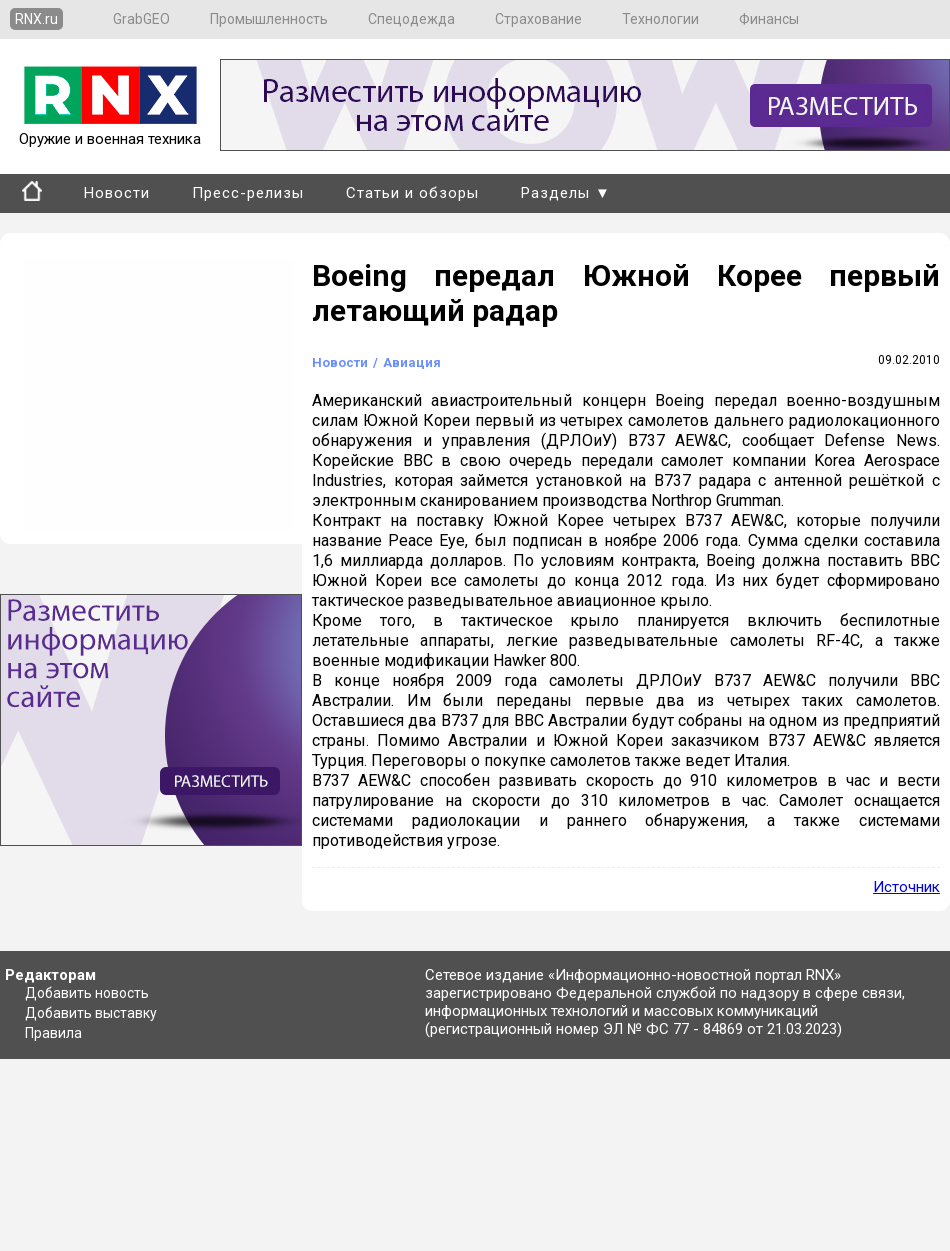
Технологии (660, 19)
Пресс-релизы (248, 193)
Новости (117, 193)
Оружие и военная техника (110, 130)
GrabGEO (141, 19)
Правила (53, 1033)
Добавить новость (87, 993)
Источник (906, 887)
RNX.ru (36, 19)
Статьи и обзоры (412, 193)
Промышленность (269, 19)
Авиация (412, 362)
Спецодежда (411, 19)
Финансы (769, 19)
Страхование (538, 19)
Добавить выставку (91, 1013)
